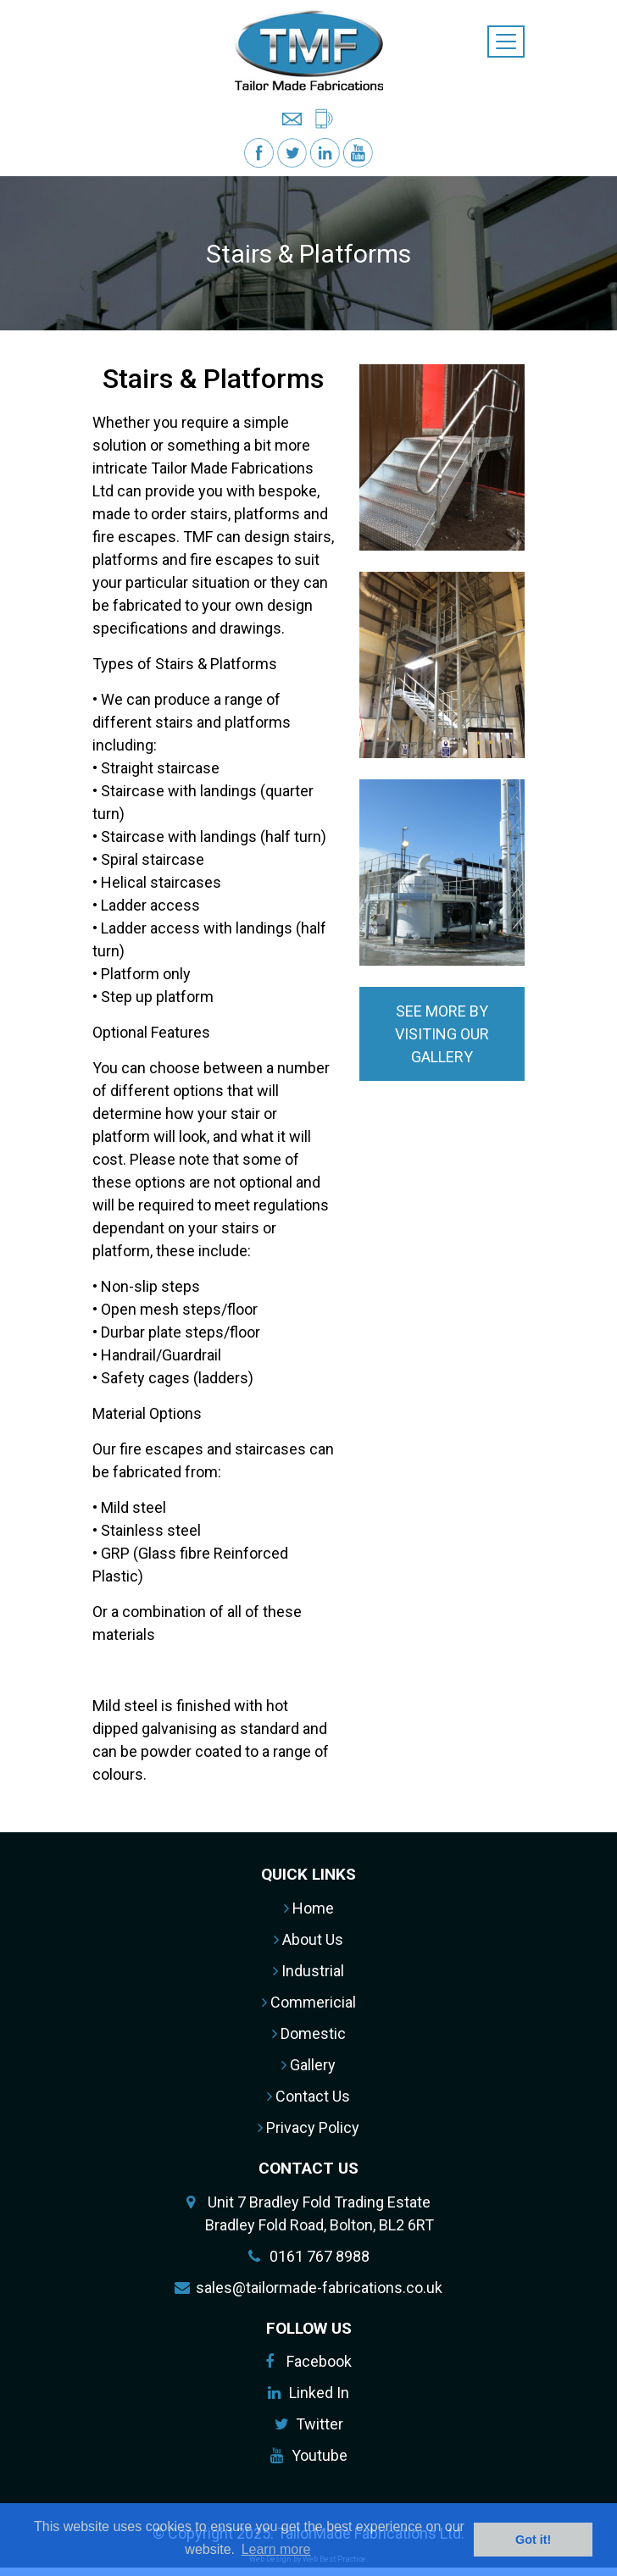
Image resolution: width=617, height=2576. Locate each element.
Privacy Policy (308, 2127)
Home (309, 1908)
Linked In (319, 2392)
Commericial (309, 2002)
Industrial (308, 1971)
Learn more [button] (276, 2549)
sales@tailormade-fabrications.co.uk (319, 2287)
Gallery (308, 2065)
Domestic (309, 2033)
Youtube (319, 2455)
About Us (308, 1939)
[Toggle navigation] (506, 41)
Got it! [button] (533, 2539)
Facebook (319, 2361)
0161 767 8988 (320, 2256)
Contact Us (308, 2096)
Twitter (319, 2424)
